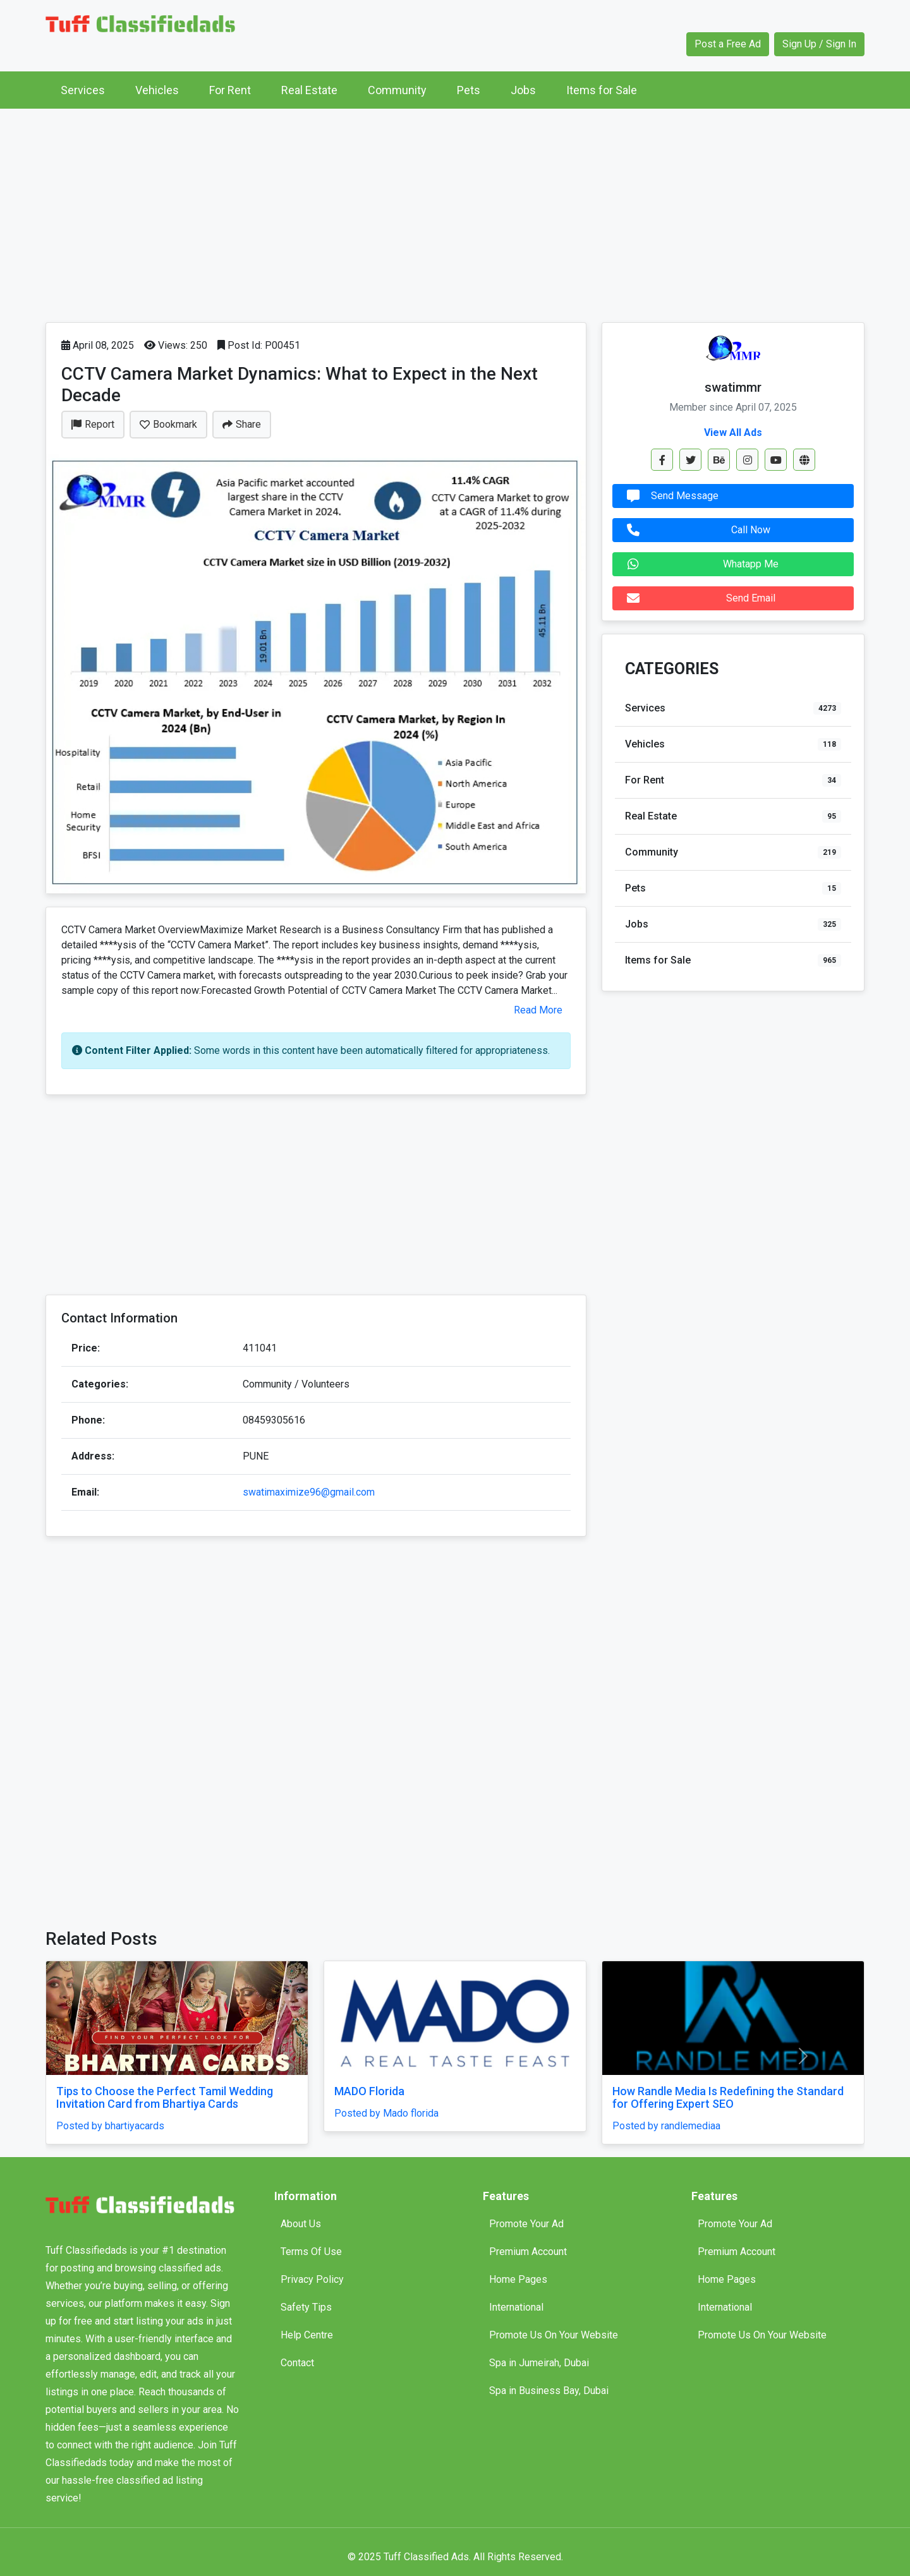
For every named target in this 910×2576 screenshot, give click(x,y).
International (516, 2307)
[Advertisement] (455, 212)
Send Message (670, 496)
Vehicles (157, 90)
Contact (297, 2363)
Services (83, 90)
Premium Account (528, 2252)
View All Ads (733, 432)
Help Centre (307, 2335)
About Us (301, 2224)
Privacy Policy (312, 2279)
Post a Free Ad (728, 44)
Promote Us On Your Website (553, 2335)
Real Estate (309, 90)
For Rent (230, 90)
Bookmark (168, 424)
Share (241, 424)
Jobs (523, 90)
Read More (538, 1010)
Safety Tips (306, 2307)
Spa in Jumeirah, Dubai (539, 2363)
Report (92, 424)
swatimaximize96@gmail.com (309, 1492)
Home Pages (518, 2279)
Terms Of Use (311, 2252)
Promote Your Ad (526, 2224)
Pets (468, 90)
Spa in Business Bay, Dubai (549, 2391)
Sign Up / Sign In (819, 44)
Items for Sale (601, 90)
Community (397, 90)
